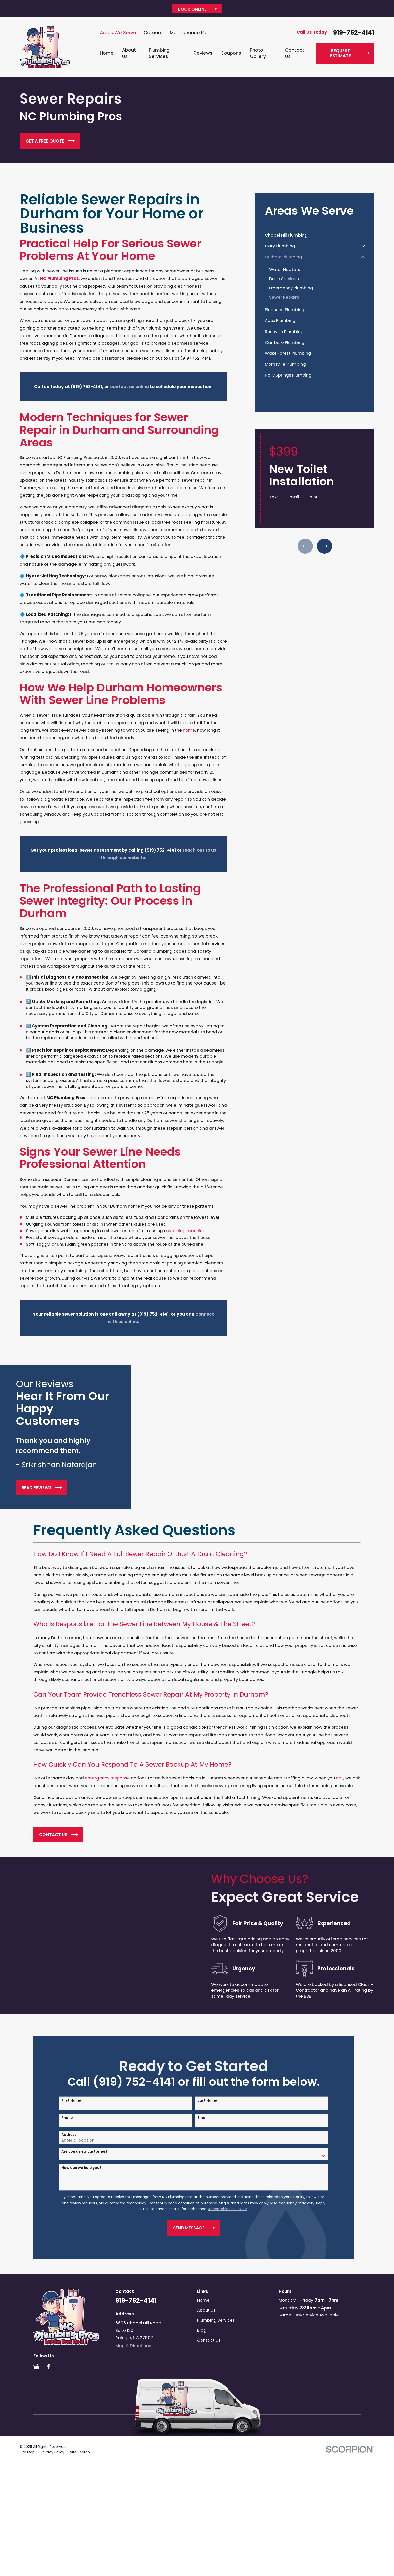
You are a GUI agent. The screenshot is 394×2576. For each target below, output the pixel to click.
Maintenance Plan (190, 32)
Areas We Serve (118, 32)
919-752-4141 (353, 32)
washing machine (186, 1231)
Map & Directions (133, 2388)
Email (293, 497)
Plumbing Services (216, 2362)
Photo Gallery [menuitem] (258, 53)
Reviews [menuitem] (203, 53)
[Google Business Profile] (36, 2409)
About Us (206, 2352)
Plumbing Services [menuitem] (159, 53)
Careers (153, 32)
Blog (201, 2372)
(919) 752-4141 (195, 358)
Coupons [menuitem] (231, 53)
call (339, 1778)
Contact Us (209, 2382)
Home (203, 2342)
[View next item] (324, 546)
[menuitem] (315, 235)
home (189, 730)
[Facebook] (49, 2409)
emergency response (107, 1778)
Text (273, 497)
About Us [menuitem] (129, 53)
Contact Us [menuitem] (294, 53)
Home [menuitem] (107, 53)
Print (313, 497)
